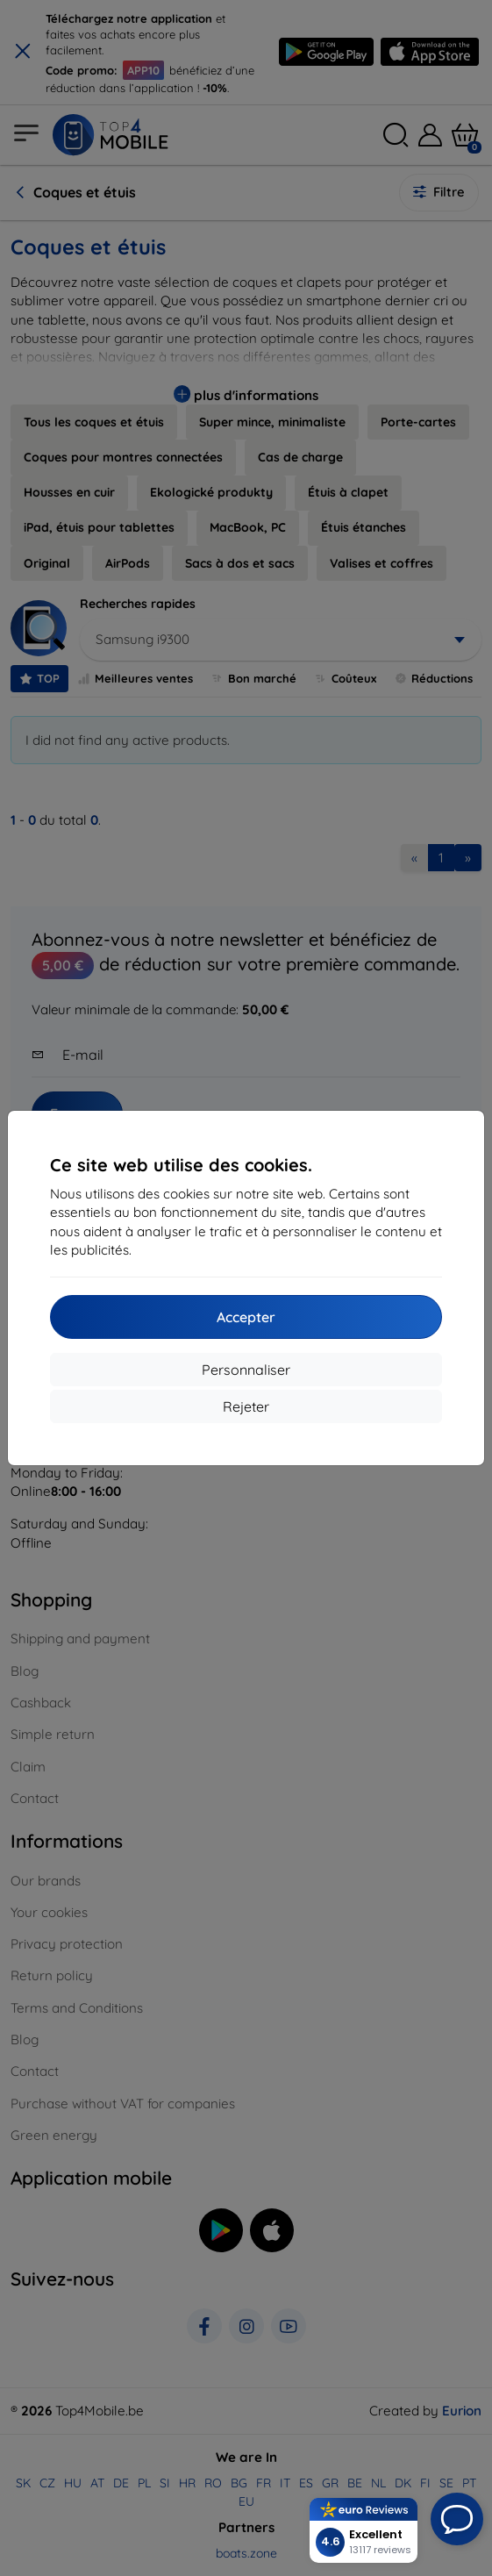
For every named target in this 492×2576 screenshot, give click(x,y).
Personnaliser (246, 1369)
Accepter (246, 1317)
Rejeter (246, 1406)
